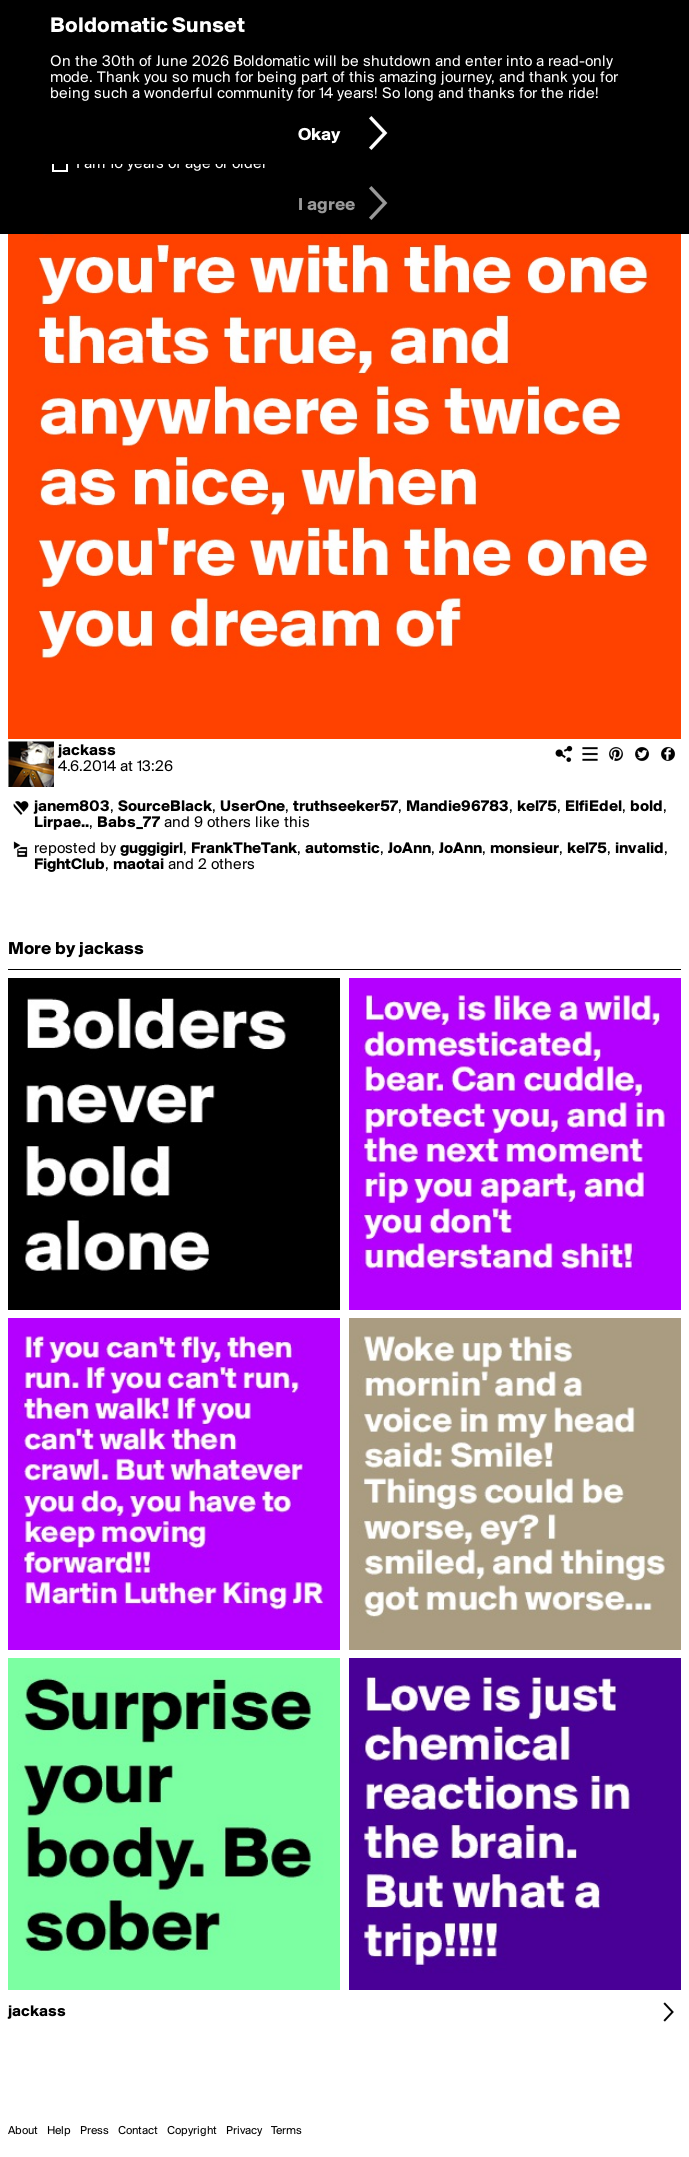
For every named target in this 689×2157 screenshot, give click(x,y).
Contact (138, 2131)
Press (94, 2131)
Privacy (244, 2131)
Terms (286, 2131)
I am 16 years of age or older (171, 164)
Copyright (192, 2131)
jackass (87, 751)
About (23, 2131)
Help (59, 2131)
